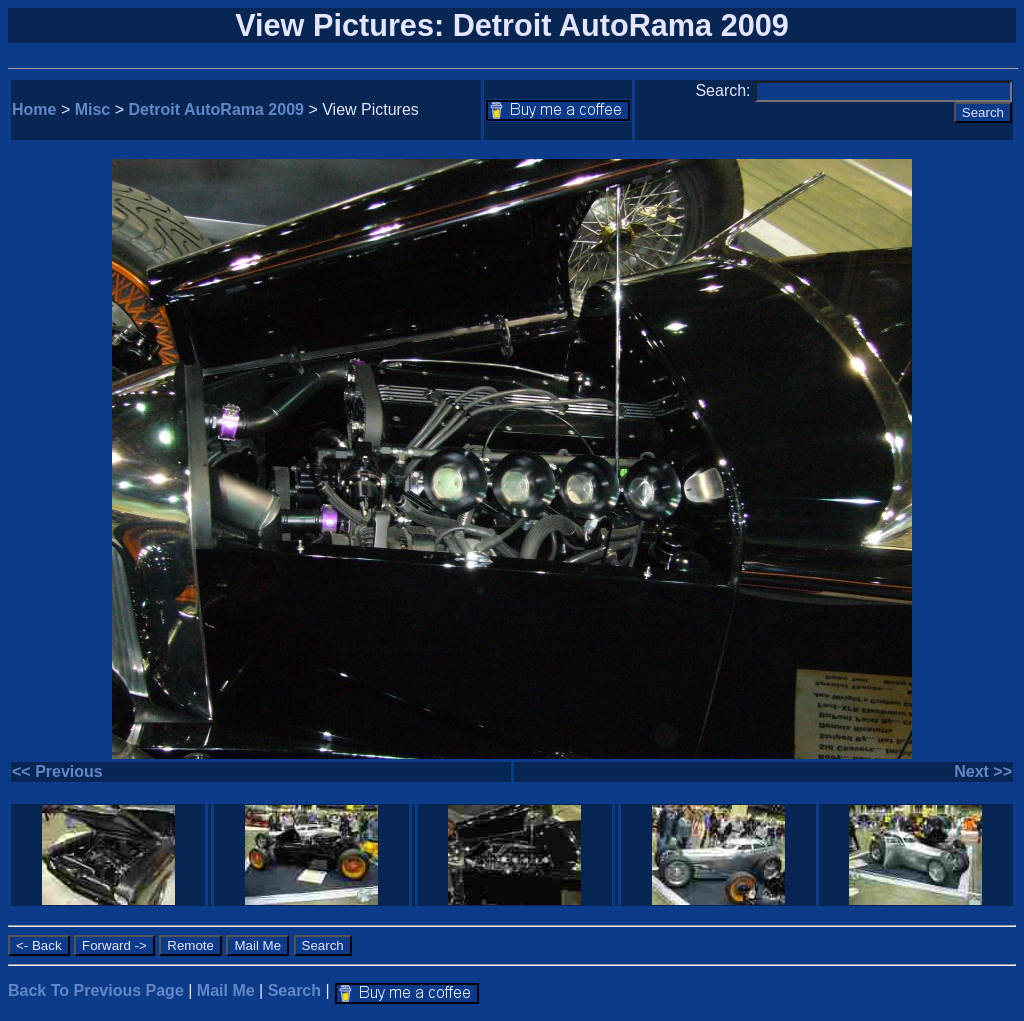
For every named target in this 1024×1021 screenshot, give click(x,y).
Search (294, 990)
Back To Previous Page (96, 990)
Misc (93, 109)
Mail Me (226, 990)
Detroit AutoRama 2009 (216, 109)
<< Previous (57, 771)
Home (34, 109)
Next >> (983, 771)
